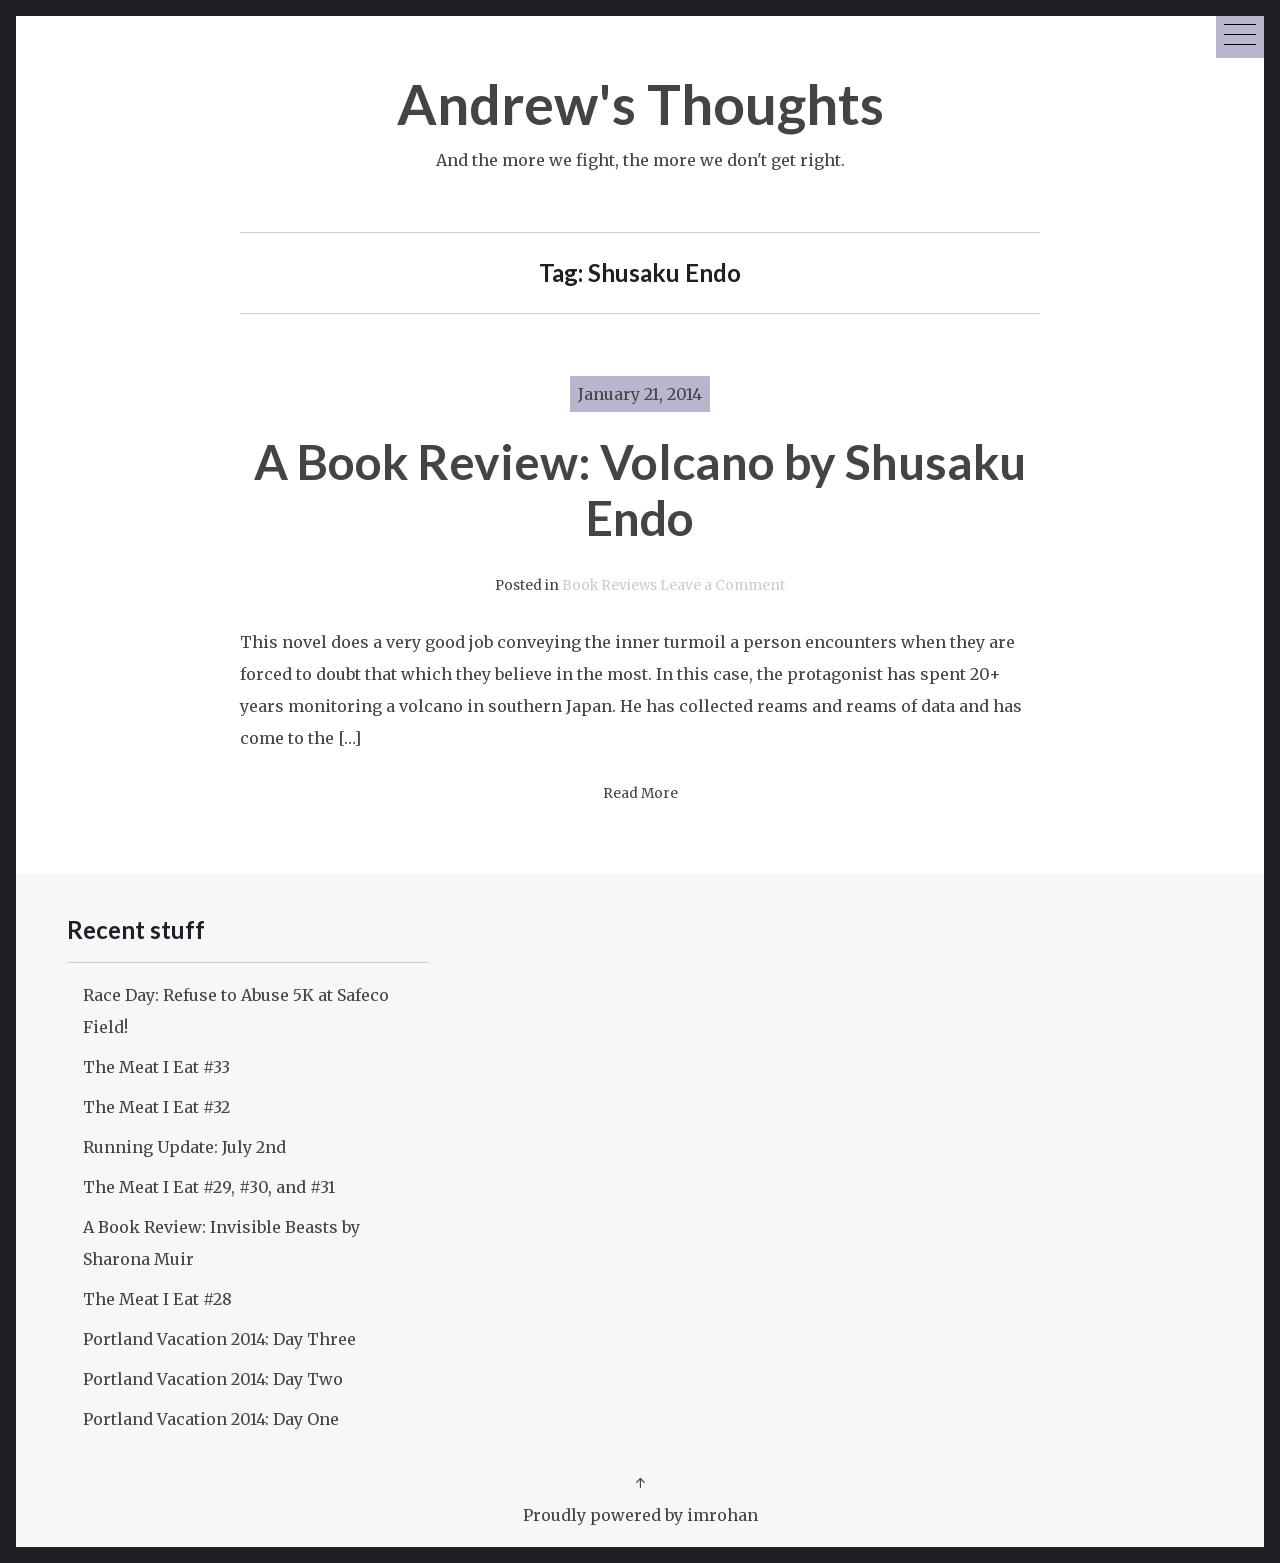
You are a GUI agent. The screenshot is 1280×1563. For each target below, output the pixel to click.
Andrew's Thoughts (640, 103)
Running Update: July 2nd (184, 1147)
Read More (640, 793)
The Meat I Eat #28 (157, 1299)
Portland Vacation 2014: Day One (211, 1419)
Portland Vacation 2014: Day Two (213, 1379)
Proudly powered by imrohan (640, 1515)
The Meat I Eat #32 (156, 1107)
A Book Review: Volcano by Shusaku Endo (640, 489)
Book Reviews (609, 585)
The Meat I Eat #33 (156, 1067)
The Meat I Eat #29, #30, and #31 (209, 1187)
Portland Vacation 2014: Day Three (219, 1339)
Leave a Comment (722, 585)
